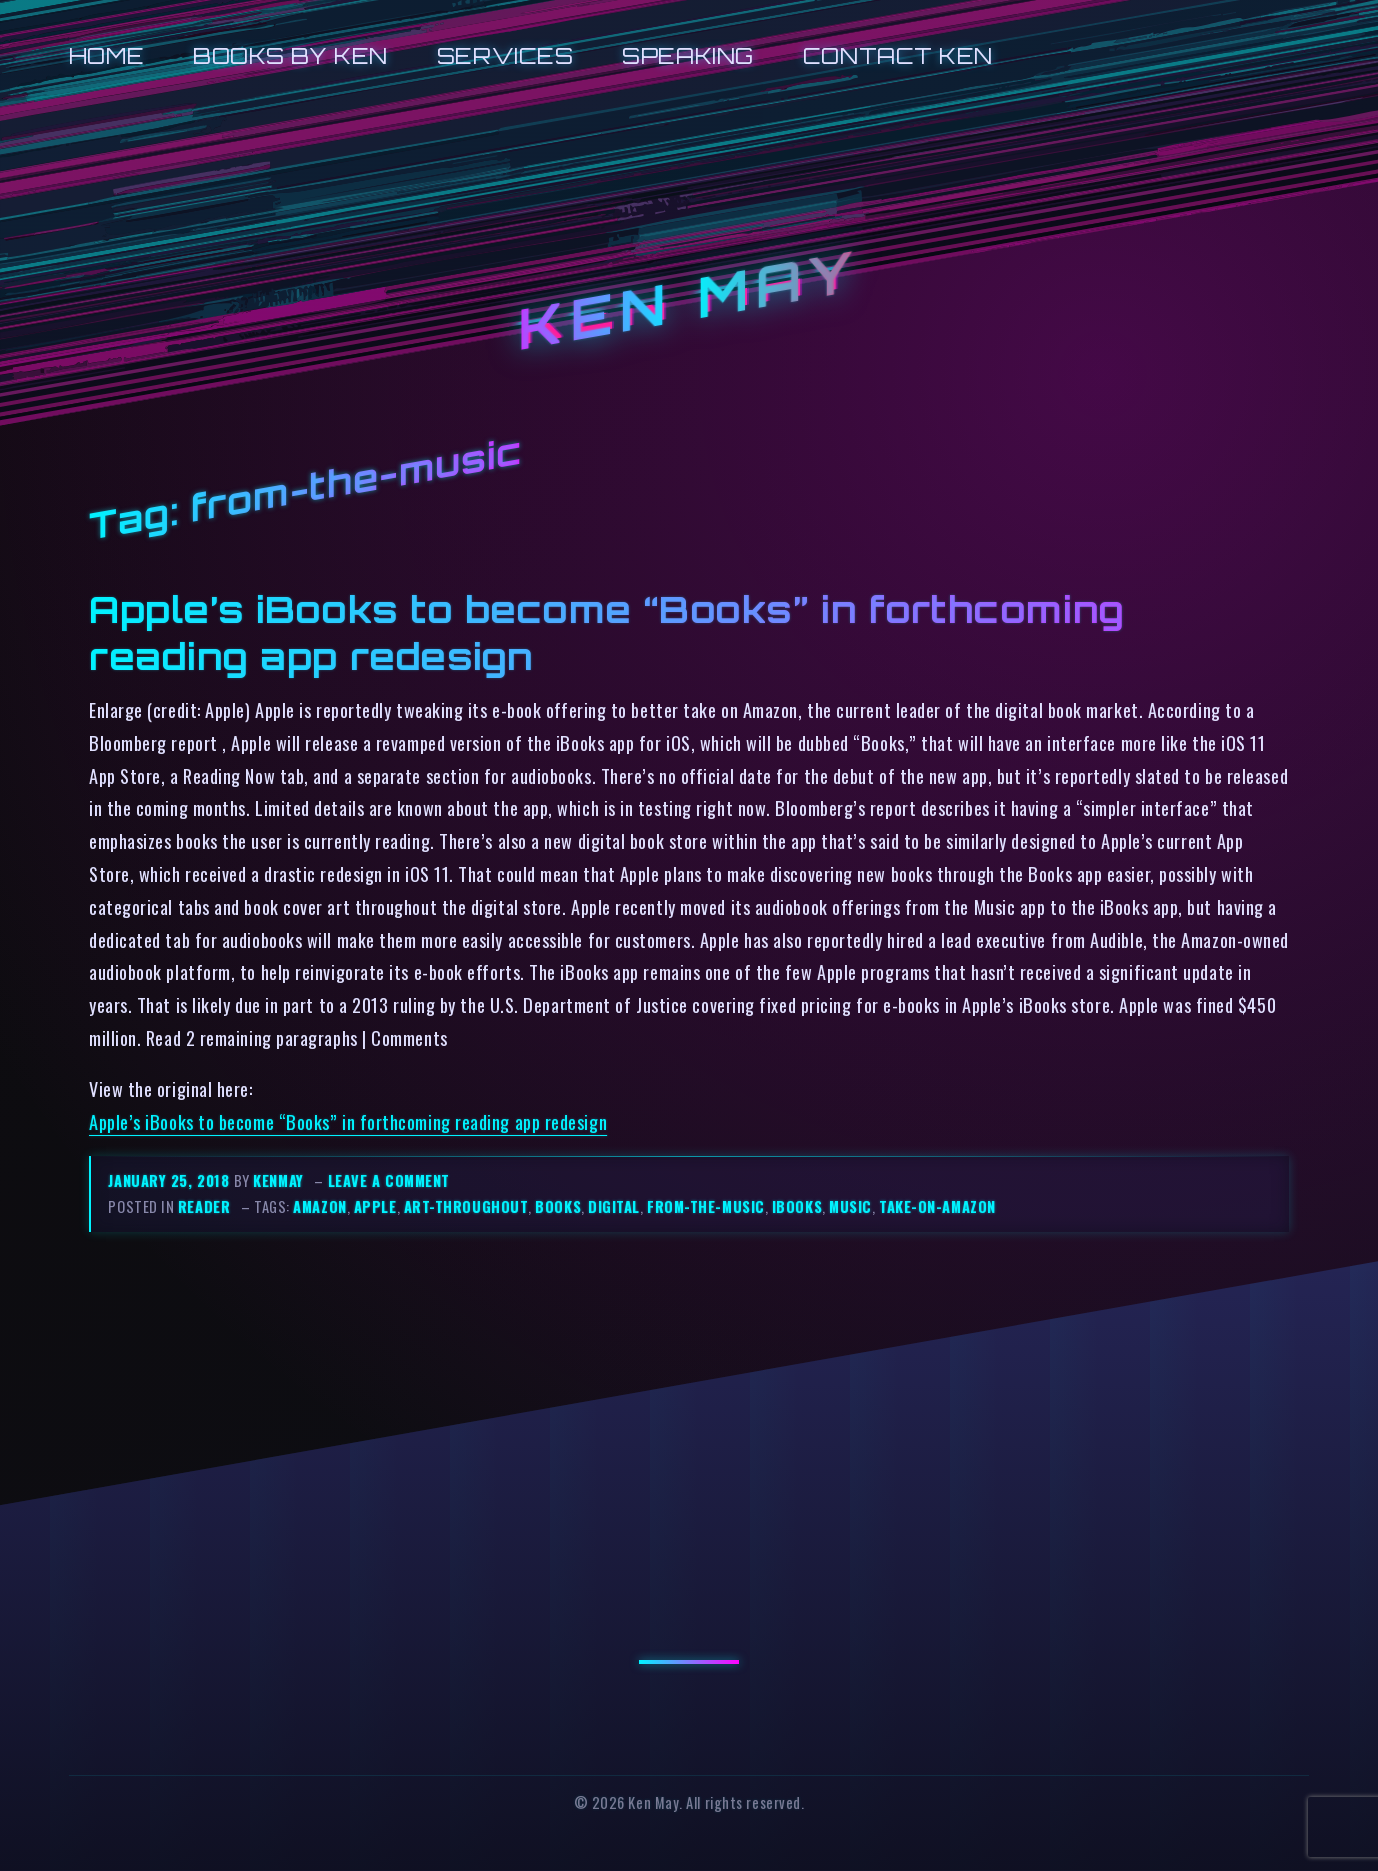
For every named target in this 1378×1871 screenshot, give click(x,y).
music (850, 1206)
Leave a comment (389, 1180)
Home (106, 55)
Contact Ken (898, 55)
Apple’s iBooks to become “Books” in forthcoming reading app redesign (348, 1121)
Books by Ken (290, 55)
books (558, 1206)
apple (375, 1206)
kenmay (278, 1180)
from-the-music (706, 1206)
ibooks (797, 1206)
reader (204, 1206)
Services (505, 55)
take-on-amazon (937, 1206)
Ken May (689, 300)
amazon (319, 1206)
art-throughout (466, 1206)
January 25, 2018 (170, 1180)
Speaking (687, 55)
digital (614, 1206)
